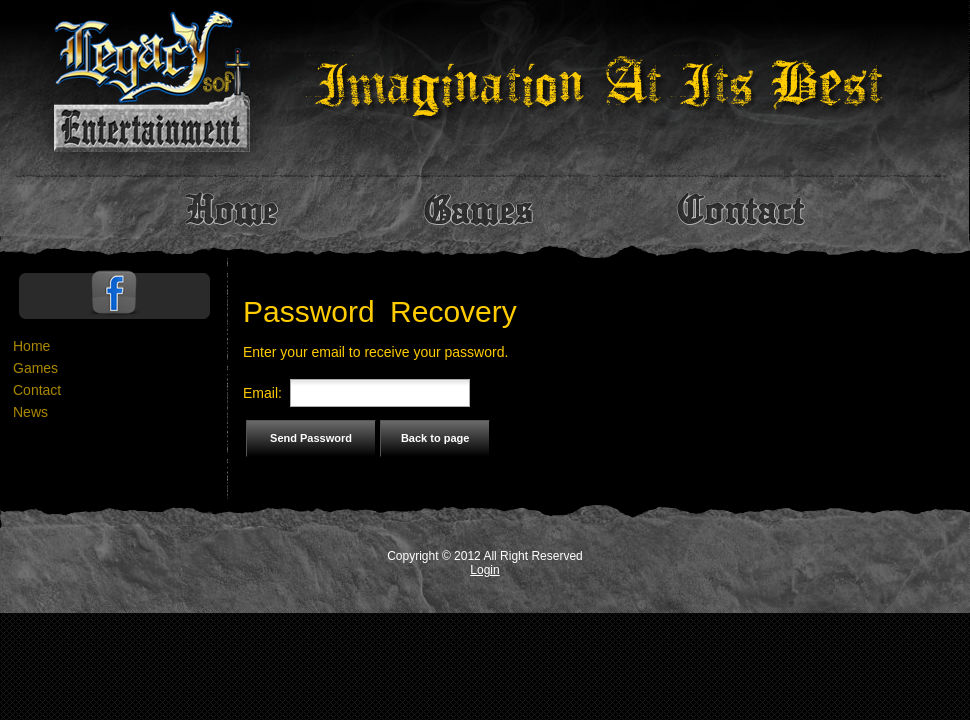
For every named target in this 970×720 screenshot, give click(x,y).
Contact (37, 390)
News (30, 412)
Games (35, 368)
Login (484, 570)
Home (31, 346)
